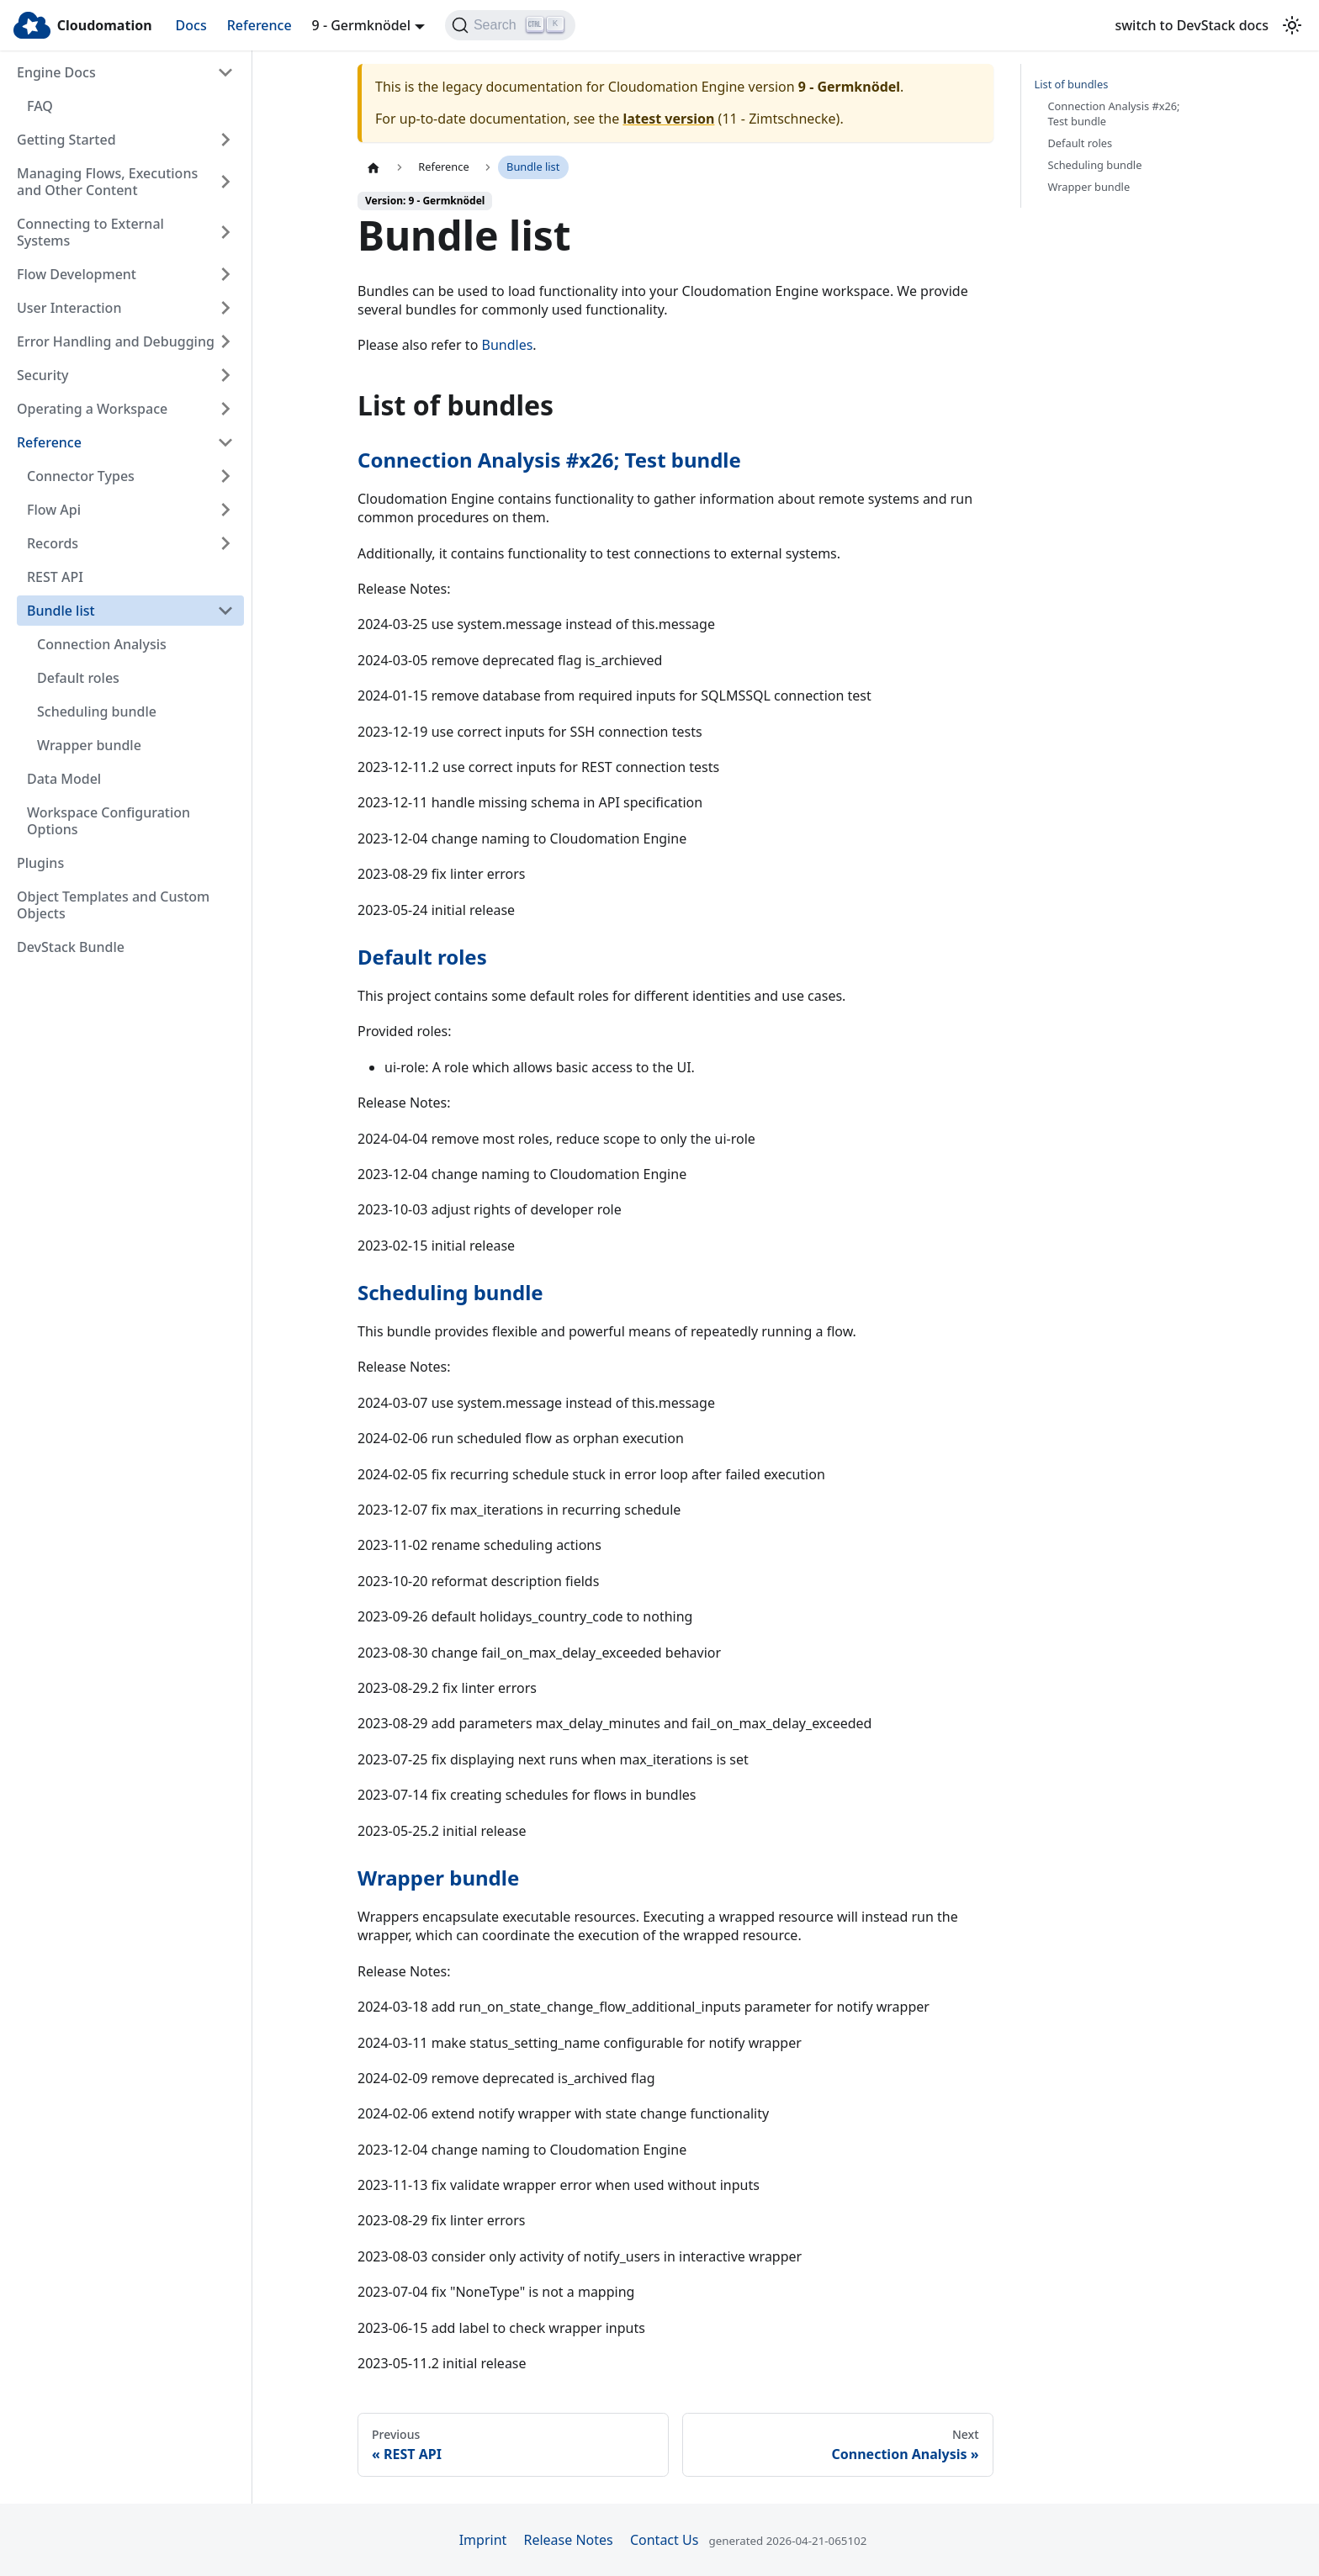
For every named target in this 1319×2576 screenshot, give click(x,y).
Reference (259, 25)
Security (43, 375)
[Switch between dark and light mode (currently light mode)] (1292, 25)
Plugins (40, 863)
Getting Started (66, 139)
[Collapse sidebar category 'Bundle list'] (225, 610)
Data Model (64, 779)
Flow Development (76, 274)
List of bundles (1072, 84)
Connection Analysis (102, 644)
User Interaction (69, 308)
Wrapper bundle (89, 745)
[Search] (510, 25)
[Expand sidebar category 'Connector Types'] (225, 476)
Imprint (483, 2540)
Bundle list (61, 610)
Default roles (78, 678)
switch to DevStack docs (1192, 25)
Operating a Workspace (92, 408)
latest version (668, 118)
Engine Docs (56, 72)
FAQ (40, 106)
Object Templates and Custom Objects (113, 905)
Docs (191, 25)
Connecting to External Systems (90, 232)
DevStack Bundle (70, 947)
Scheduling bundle (96, 711)
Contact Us (664, 2540)
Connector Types (81, 476)
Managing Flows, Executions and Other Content (107, 181)
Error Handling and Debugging (116, 341)
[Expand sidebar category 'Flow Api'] (225, 510)
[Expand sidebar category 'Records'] (225, 543)
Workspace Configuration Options (108, 820)
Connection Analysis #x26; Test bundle (549, 459)
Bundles (507, 345)
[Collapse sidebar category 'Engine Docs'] (225, 72)
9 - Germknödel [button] (361, 25)
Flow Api (54, 509)
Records (52, 543)
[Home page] (373, 167)
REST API (55, 577)
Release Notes (567, 2540)
